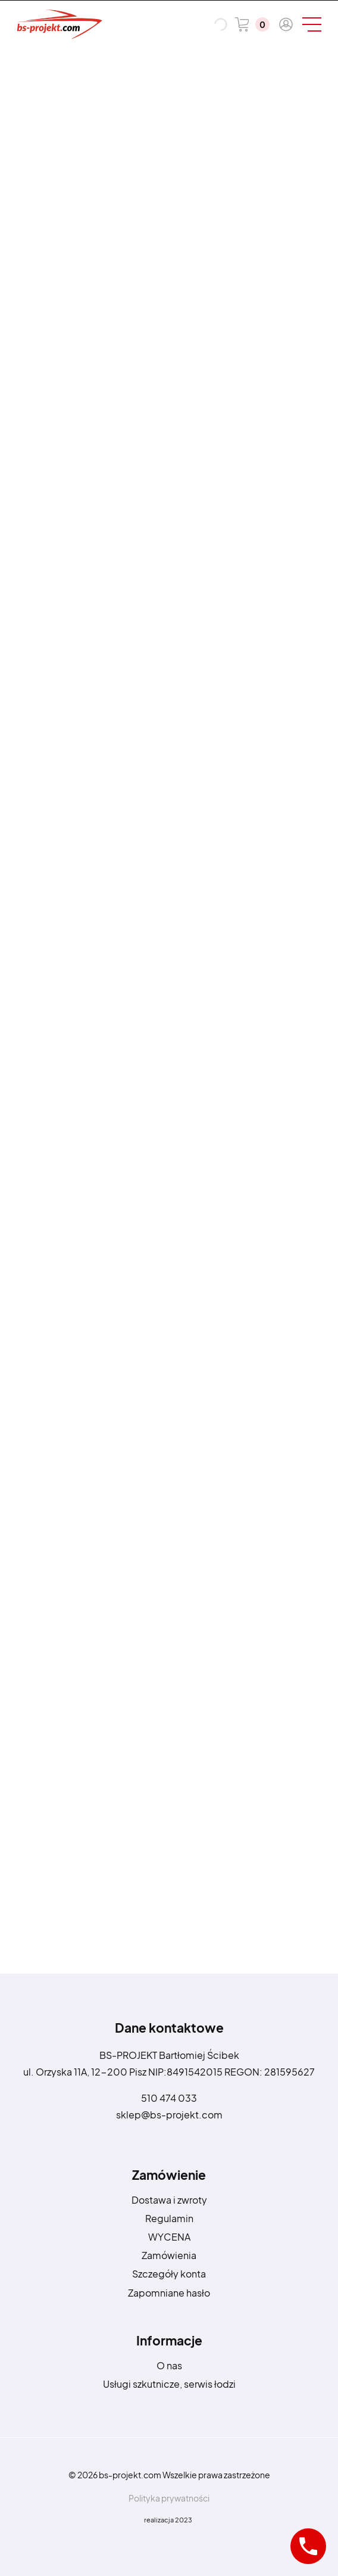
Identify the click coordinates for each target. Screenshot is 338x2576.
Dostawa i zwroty (169, 2199)
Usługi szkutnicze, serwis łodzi (169, 2384)
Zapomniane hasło (169, 2292)
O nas (169, 2365)
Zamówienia (169, 2255)
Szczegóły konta (169, 2273)
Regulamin (169, 2218)
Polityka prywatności (169, 2498)
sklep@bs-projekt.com (169, 2114)
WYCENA (169, 2236)
